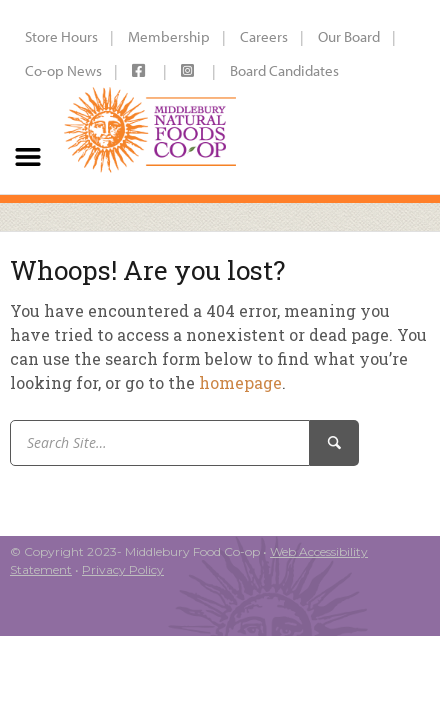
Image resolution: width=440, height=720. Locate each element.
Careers (264, 36)
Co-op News (63, 70)
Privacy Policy (123, 569)
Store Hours (61, 36)
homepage (240, 382)
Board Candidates (284, 70)
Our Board (349, 36)
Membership (169, 36)
